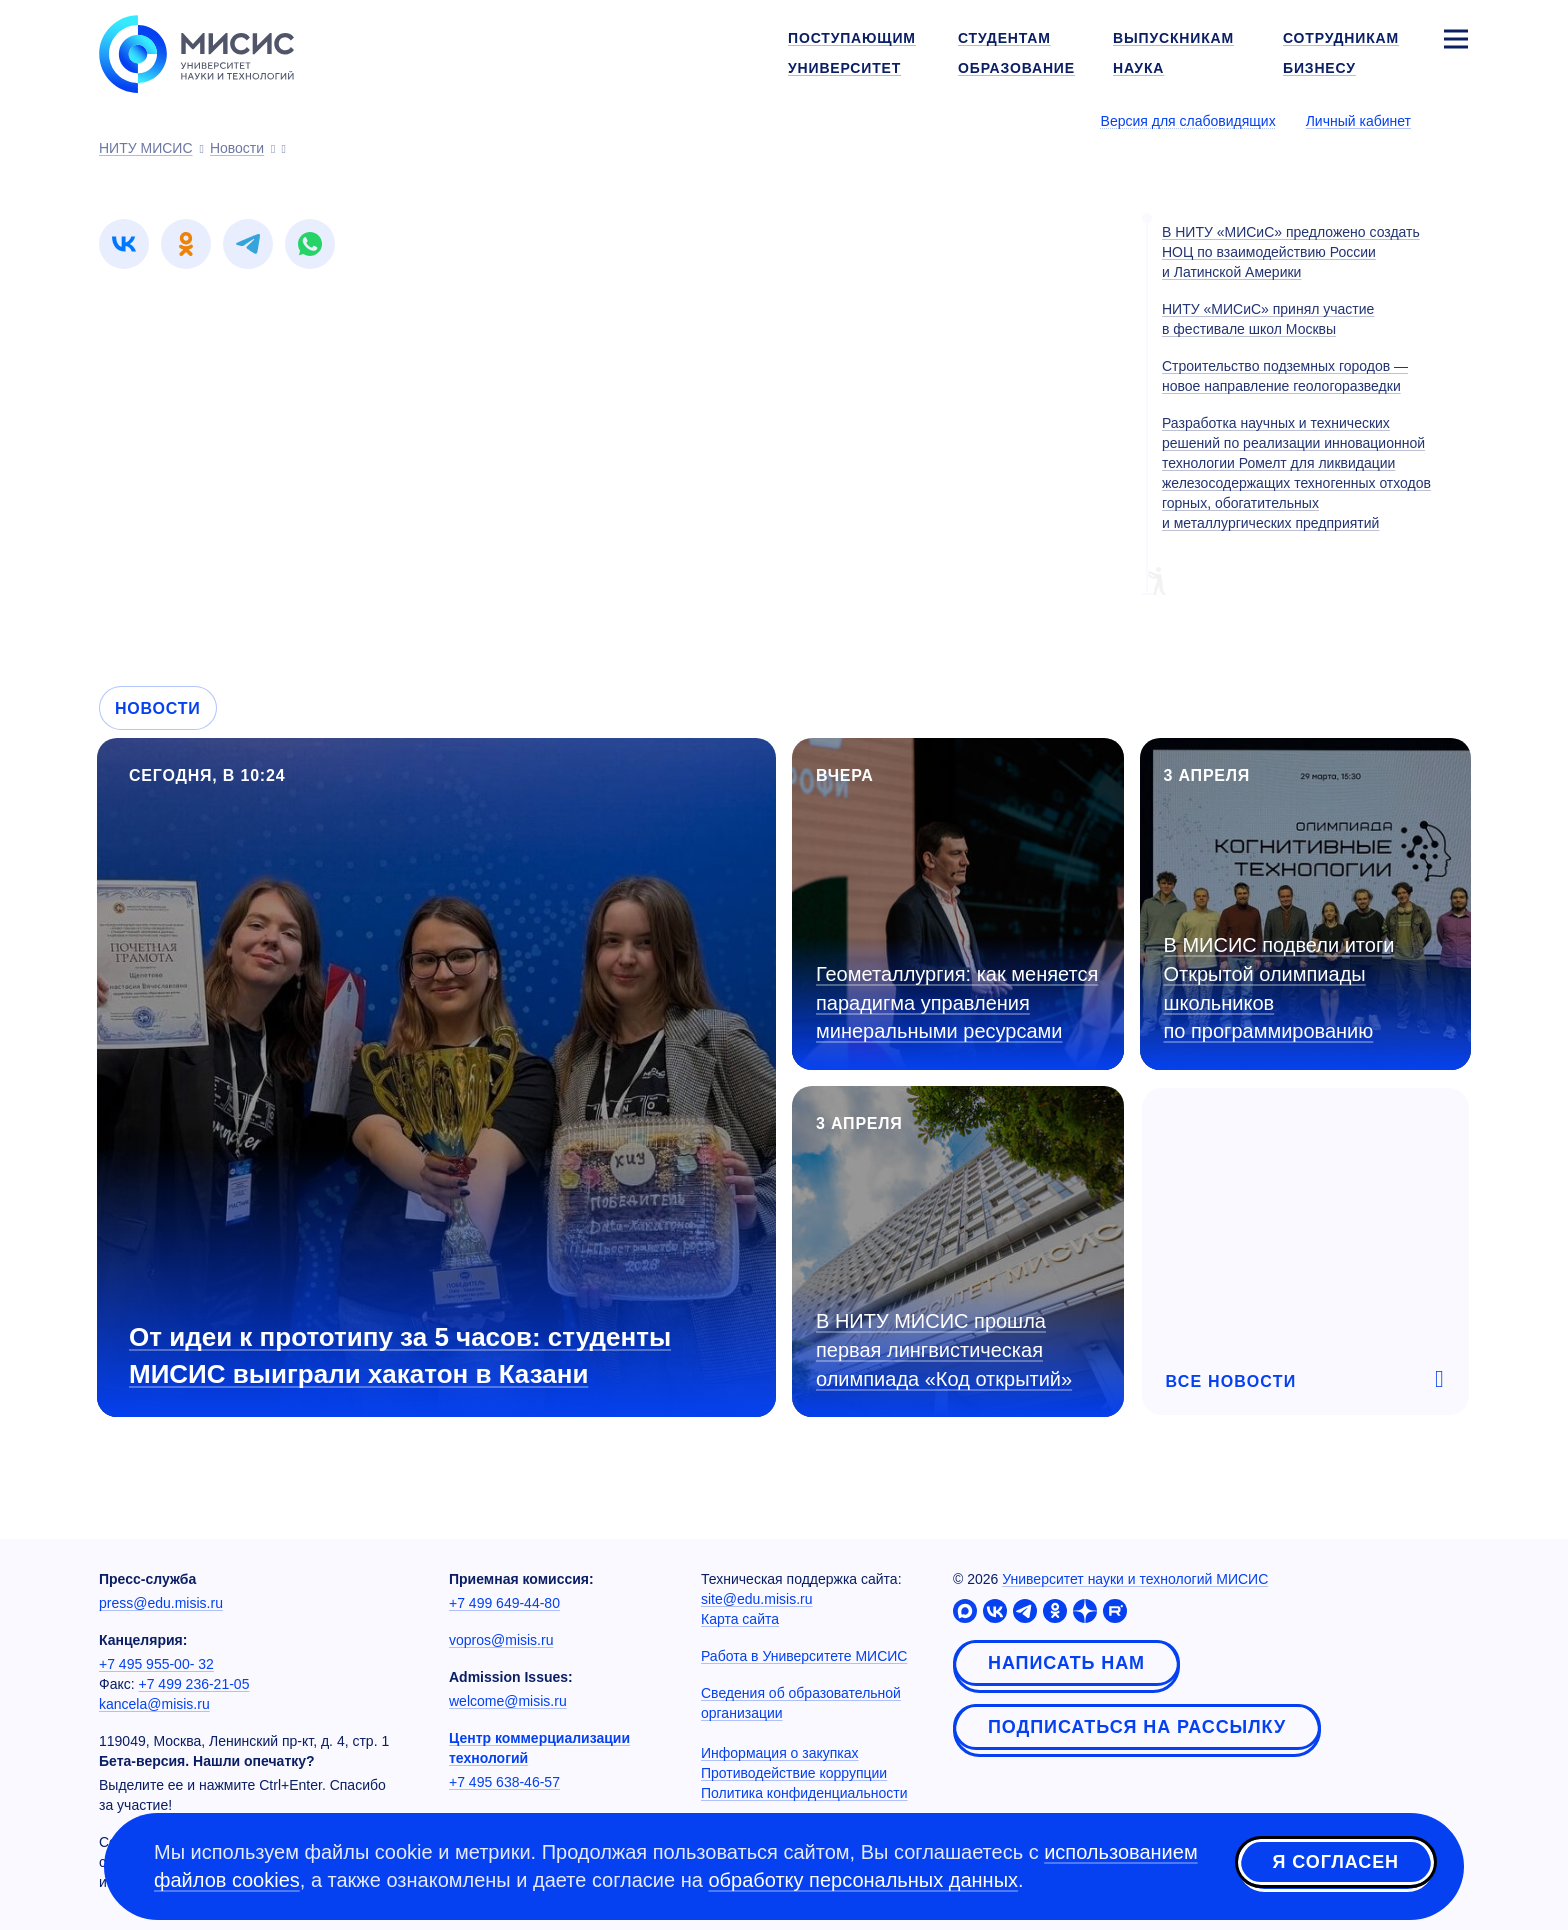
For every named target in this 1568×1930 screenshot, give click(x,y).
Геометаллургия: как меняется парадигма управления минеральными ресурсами (957, 1002)
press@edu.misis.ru (161, 1603)
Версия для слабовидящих (1188, 121)
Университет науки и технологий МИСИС (1135, 1579)
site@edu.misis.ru (756, 1599)
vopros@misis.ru (501, 1640)
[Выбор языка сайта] (1455, 120)
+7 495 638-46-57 (504, 1782)
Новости (158, 708)
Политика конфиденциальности (804, 1793)
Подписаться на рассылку (1137, 1727)
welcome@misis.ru (508, 1701)
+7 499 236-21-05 (194, 1684)
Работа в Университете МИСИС (804, 1656)
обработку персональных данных (863, 1880)
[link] (124, 244)
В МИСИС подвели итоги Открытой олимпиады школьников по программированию (1279, 988)
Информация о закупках (780, 1753)
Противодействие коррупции (794, 1773)
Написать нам (1066, 1663)
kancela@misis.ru (154, 1704)
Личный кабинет (1358, 121)
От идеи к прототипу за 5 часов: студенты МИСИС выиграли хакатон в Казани (400, 1355)
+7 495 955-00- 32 (156, 1664)
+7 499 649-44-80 (504, 1603)
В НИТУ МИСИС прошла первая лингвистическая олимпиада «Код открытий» (944, 1349)
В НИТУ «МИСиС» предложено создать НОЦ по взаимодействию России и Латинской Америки (1291, 252)
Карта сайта (740, 1619)
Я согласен (1336, 1863)
